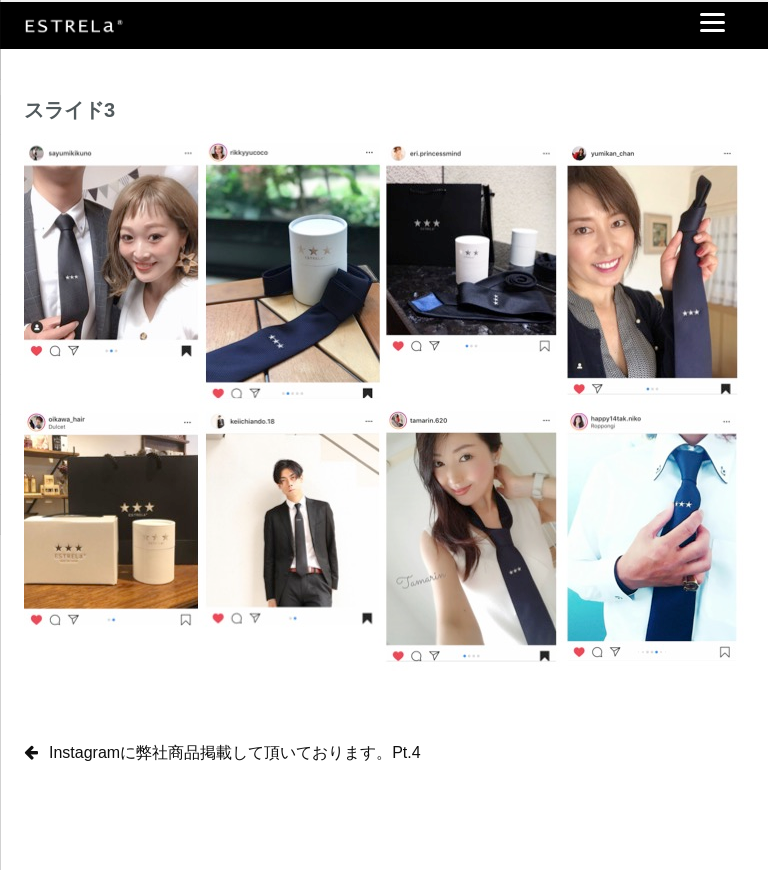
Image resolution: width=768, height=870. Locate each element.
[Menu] (713, 22)
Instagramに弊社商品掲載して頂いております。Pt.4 (235, 752)
